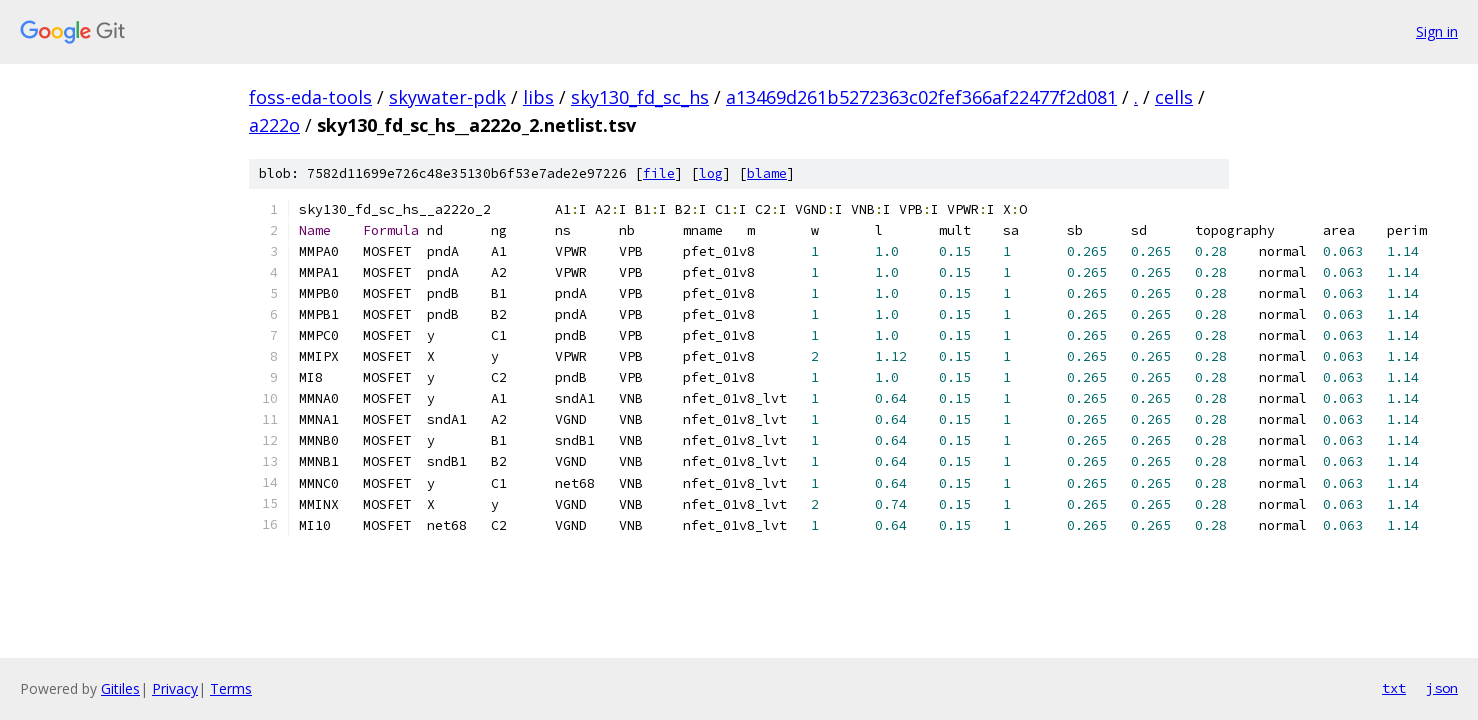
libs (538, 97)
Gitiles (120, 688)
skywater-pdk (447, 97)
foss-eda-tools (310, 97)
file (659, 173)
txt (1394, 688)
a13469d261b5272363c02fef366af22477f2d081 (921, 97)
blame (767, 173)
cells (1174, 97)
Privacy (175, 688)
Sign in (1437, 31)
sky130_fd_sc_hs (640, 97)
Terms (231, 688)
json (1442, 688)
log (711, 173)
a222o (274, 125)
